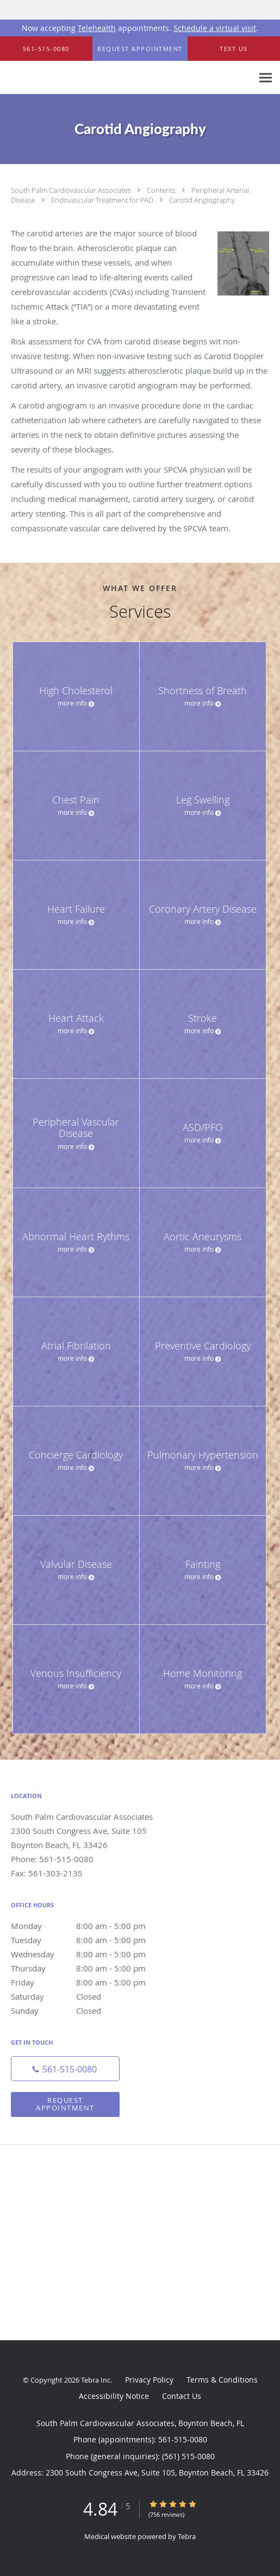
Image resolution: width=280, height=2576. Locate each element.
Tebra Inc (95, 2380)
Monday (90, 1926)
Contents (162, 190)
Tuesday (90, 1940)
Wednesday (90, 1954)
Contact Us (181, 2396)
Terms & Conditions (222, 2379)
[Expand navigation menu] (265, 78)
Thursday (90, 1968)
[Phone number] (65, 2068)
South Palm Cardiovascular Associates (72, 190)
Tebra (187, 2536)
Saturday (90, 1996)
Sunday (90, 2010)
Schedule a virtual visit (214, 28)
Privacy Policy (149, 2379)
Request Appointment (65, 2103)
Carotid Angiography (202, 200)
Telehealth (97, 28)
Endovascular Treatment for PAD (103, 200)
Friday (90, 1982)
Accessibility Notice (114, 2396)
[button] (140, 48)
